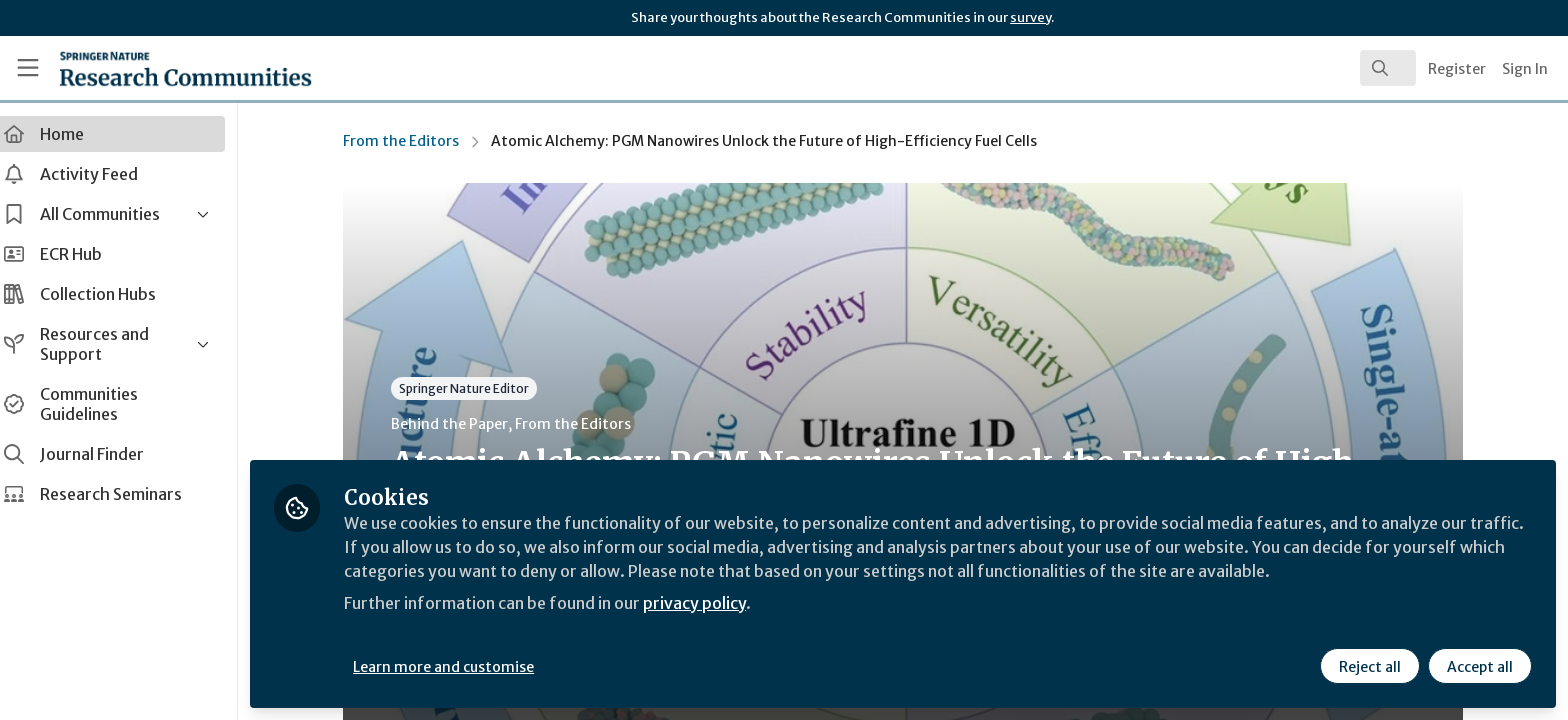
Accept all (1480, 667)
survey (1030, 17)
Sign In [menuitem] (1525, 69)
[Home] (161, 68)
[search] (1388, 68)
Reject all (1370, 667)
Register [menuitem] (1457, 69)
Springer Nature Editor (473, 388)
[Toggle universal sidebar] (28, 68)
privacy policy (712, 604)
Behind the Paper (458, 424)
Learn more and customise (461, 667)
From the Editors (410, 141)
